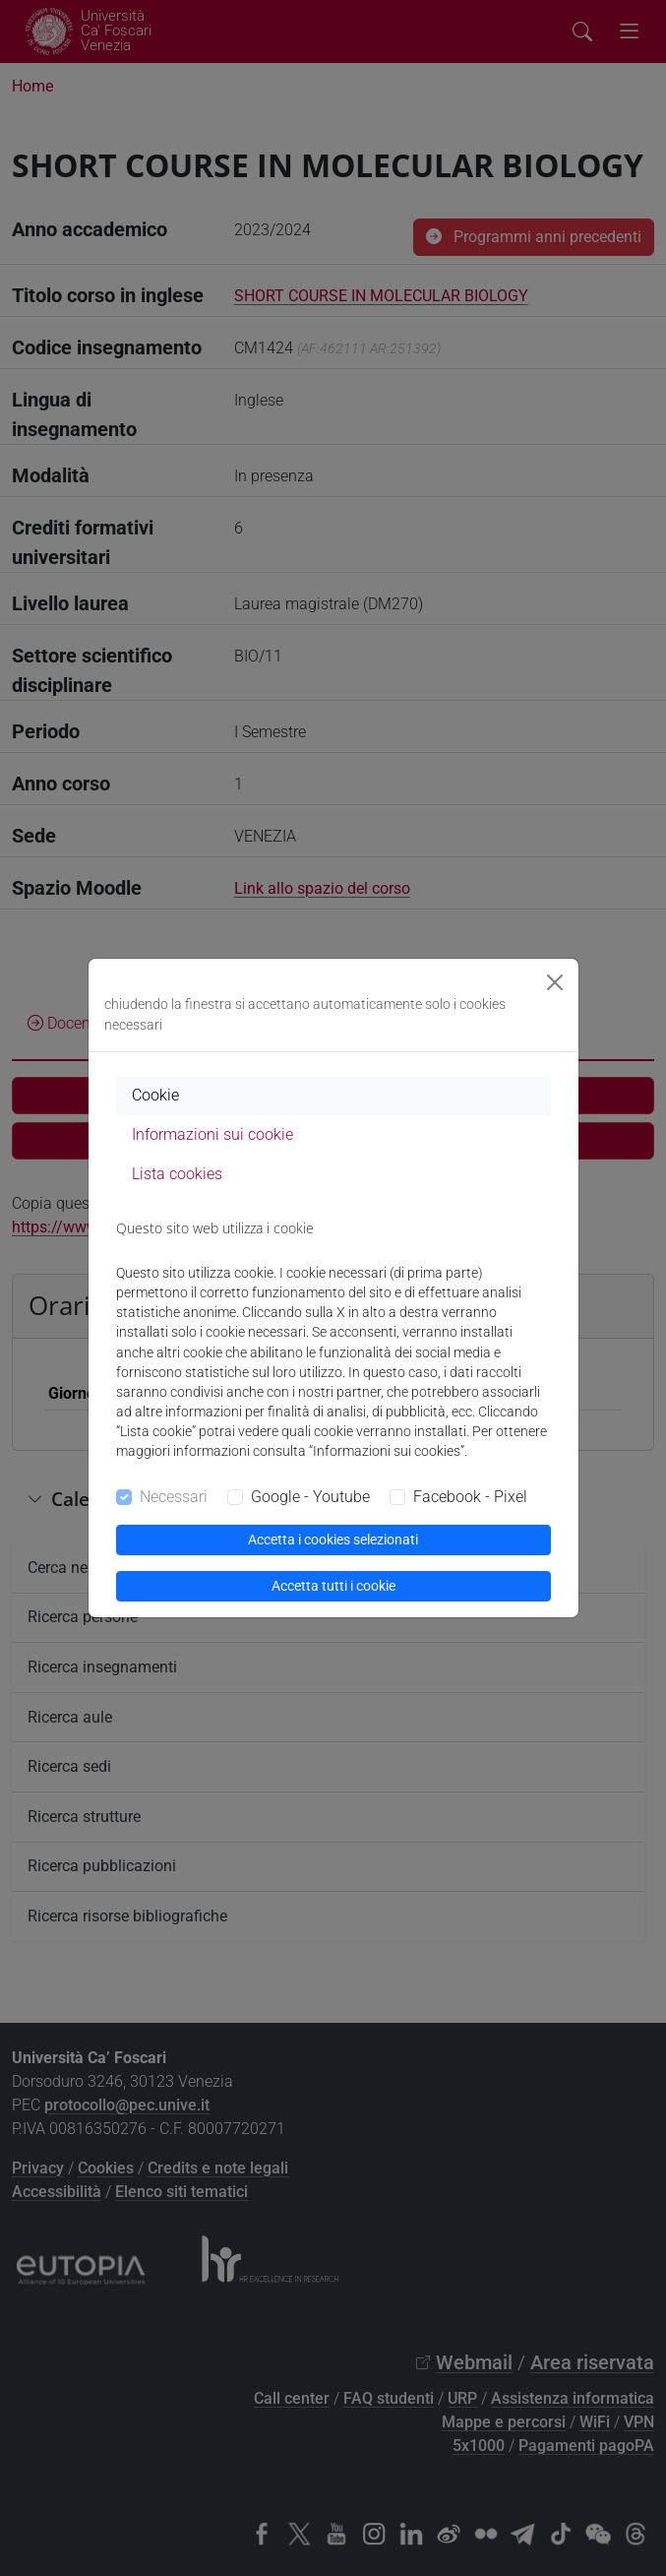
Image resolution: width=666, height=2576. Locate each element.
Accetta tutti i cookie (333, 1586)
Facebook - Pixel (470, 1496)
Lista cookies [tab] (177, 1173)
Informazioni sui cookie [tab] (212, 1134)
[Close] (555, 982)
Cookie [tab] (155, 1095)
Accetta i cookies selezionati (333, 1539)
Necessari (174, 1496)
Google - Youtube (310, 1496)
